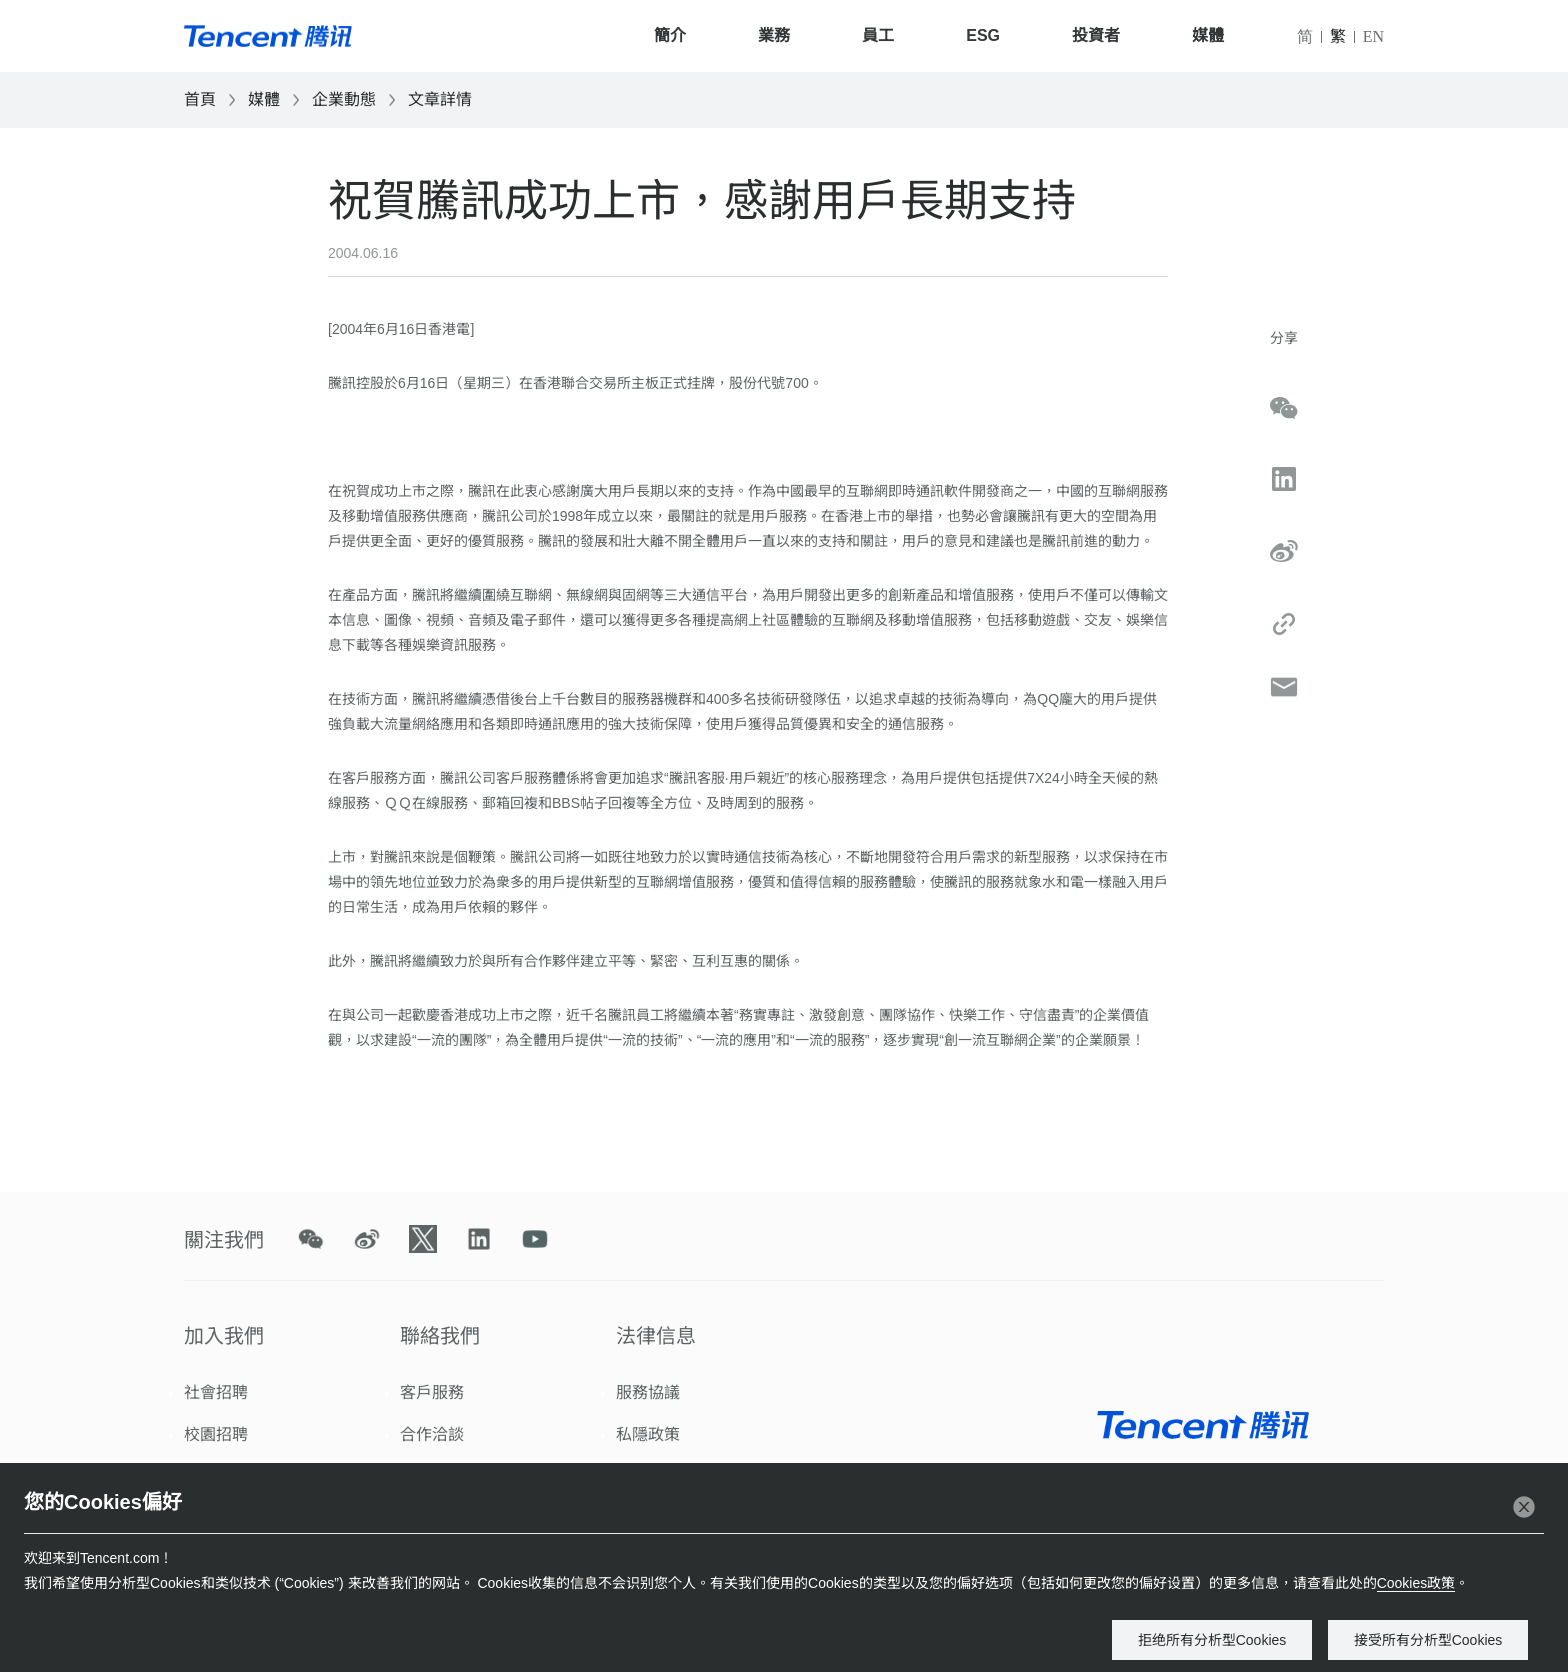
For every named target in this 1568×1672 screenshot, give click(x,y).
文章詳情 (440, 99)
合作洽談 (432, 1434)
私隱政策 (648, 1434)
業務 (774, 35)
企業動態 (344, 99)
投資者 (1096, 35)
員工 (878, 35)
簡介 (670, 35)
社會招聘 (216, 1392)
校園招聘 (216, 1434)
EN (1373, 36)
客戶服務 (432, 1392)
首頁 (200, 99)
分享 (1284, 338)
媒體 (1208, 35)
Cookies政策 (1416, 1583)
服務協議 (648, 1392)
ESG (983, 35)
